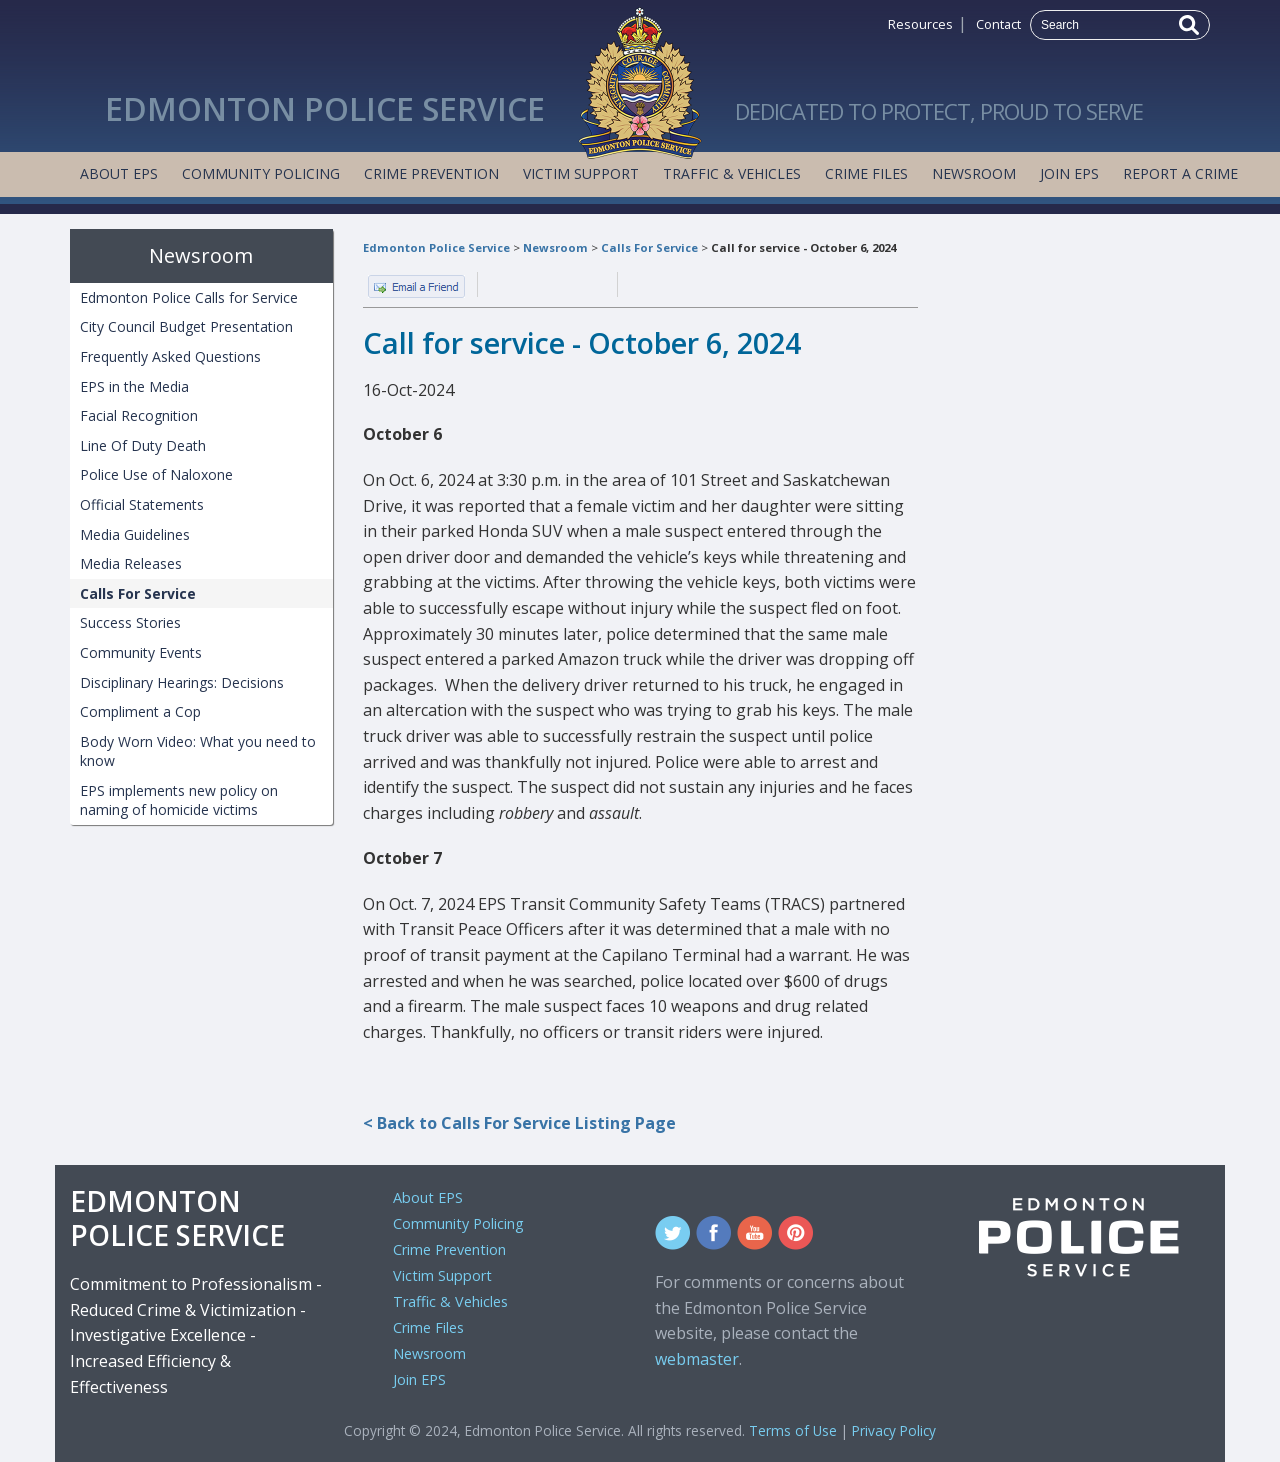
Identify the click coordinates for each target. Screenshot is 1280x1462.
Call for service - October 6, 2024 (803, 247)
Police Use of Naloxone (156, 474)
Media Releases (131, 563)
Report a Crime (1180, 173)
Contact (998, 24)
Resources (920, 24)
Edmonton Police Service (436, 247)
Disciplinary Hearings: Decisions (182, 682)
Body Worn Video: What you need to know (198, 751)
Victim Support (581, 173)
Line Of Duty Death (143, 445)
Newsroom (974, 173)
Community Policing (261, 173)
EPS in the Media (134, 386)
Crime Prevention (431, 173)
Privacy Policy (894, 1430)
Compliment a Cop (140, 711)
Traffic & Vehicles (732, 173)
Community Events (141, 652)
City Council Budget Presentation (186, 326)
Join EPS (1069, 173)
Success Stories (130, 622)
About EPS (119, 173)
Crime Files (866, 173)
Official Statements (142, 504)
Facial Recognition (139, 415)
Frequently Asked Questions (170, 356)
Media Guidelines (135, 534)
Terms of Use (793, 1430)
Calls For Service (649, 247)
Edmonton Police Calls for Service (189, 297)
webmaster (697, 1359)
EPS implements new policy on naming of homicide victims (179, 800)
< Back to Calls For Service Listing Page (519, 1123)
